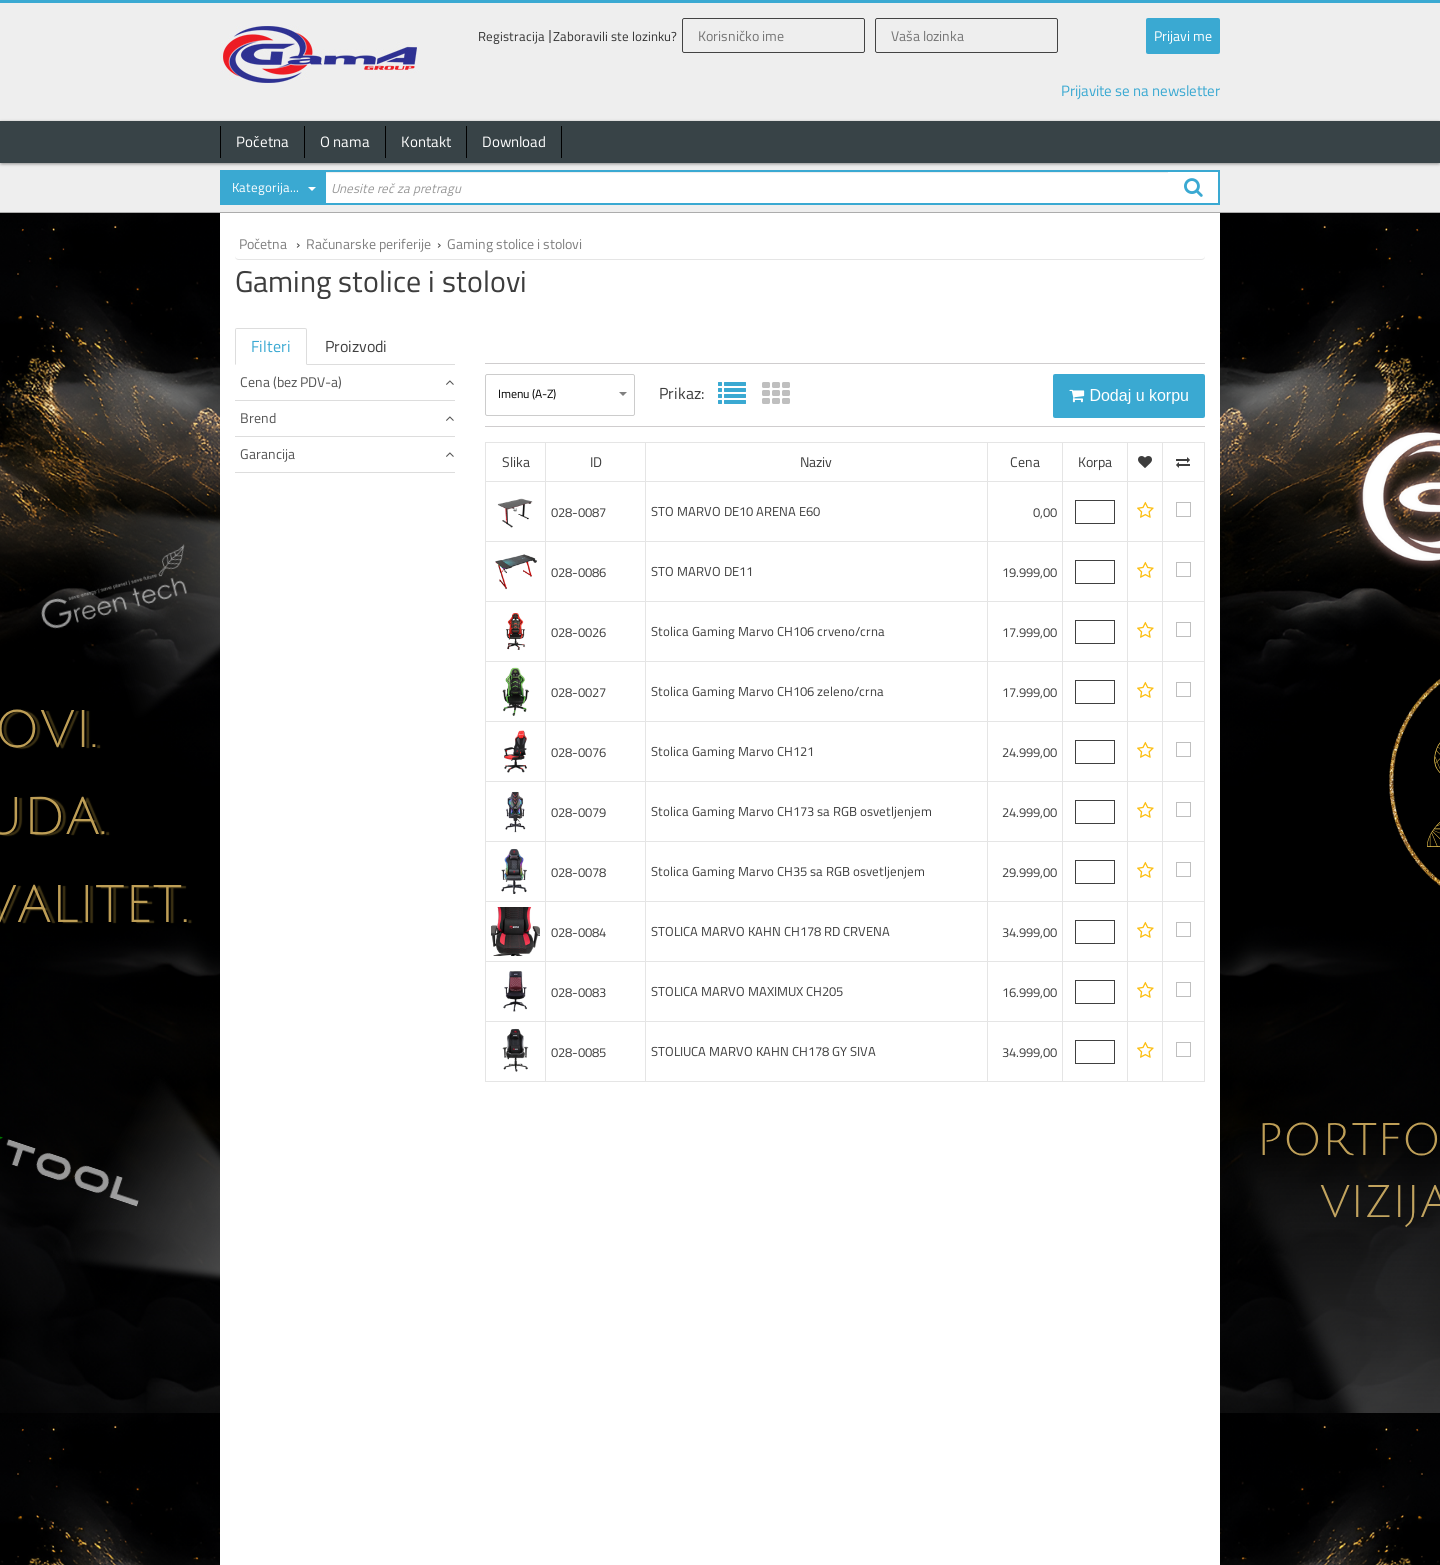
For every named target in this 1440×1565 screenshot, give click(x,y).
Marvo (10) (272, 542)
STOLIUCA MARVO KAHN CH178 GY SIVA (763, 1051)
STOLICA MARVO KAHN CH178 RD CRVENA (770, 931)
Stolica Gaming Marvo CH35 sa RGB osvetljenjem (788, 871)
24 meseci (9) (279, 629)
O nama (345, 141)
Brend (347, 508)
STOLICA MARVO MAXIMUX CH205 (747, 991)
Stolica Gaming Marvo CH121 (732, 751)
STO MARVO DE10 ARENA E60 (735, 511)
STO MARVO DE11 (702, 571)
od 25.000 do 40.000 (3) (307, 475)
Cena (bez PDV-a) (347, 381)
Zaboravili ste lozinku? (615, 36)
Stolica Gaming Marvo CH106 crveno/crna (768, 631)
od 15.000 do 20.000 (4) (307, 435)
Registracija (511, 36)
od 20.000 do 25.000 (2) (307, 455)
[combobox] (272, 191)
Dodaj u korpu (1129, 395)
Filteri (271, 346)
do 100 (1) (271, 415)
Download (514, 141)
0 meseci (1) (276, 609)
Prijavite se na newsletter (1140, 90)
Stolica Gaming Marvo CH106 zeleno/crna (767, 691)
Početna (262, 141)
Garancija (347, 575)
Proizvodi (356, 346)
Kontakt (426, 141)
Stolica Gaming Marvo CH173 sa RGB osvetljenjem (791, 811)
